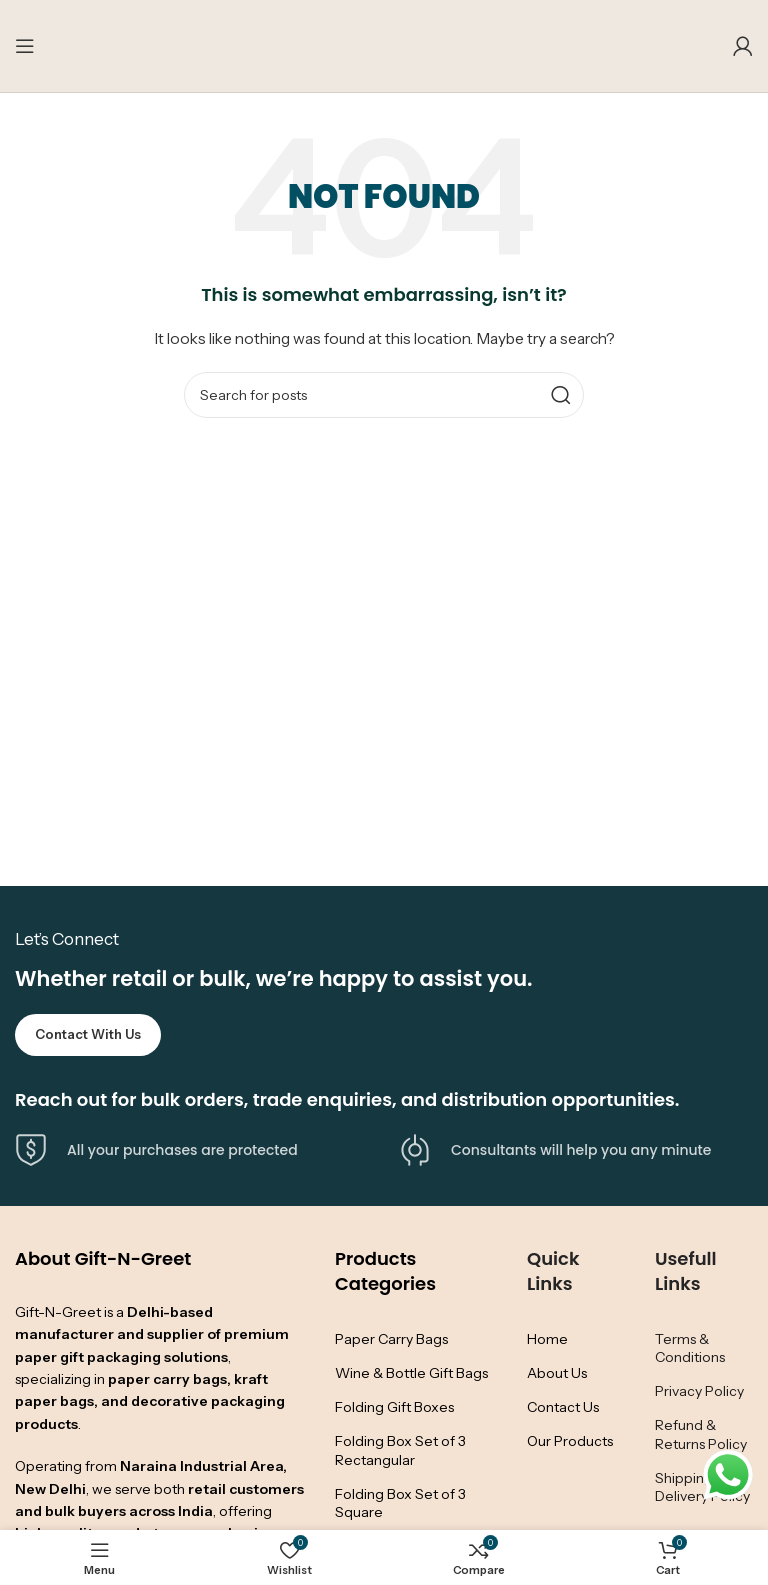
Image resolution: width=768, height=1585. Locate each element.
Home (547, 1339)
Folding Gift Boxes (394, 1407)
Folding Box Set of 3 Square (400, 1503)
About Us (557, 1373)
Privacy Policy (699, 1391)
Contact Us (563, 1407)
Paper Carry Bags (391, 1339)
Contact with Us (88, 1034)
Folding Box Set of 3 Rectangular (400, 1450)
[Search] (384, 395)
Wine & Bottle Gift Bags (411, 1373)
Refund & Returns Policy (701, 1434)
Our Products (570, 1441)
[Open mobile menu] (25, 46)
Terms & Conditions (690, 1348)
